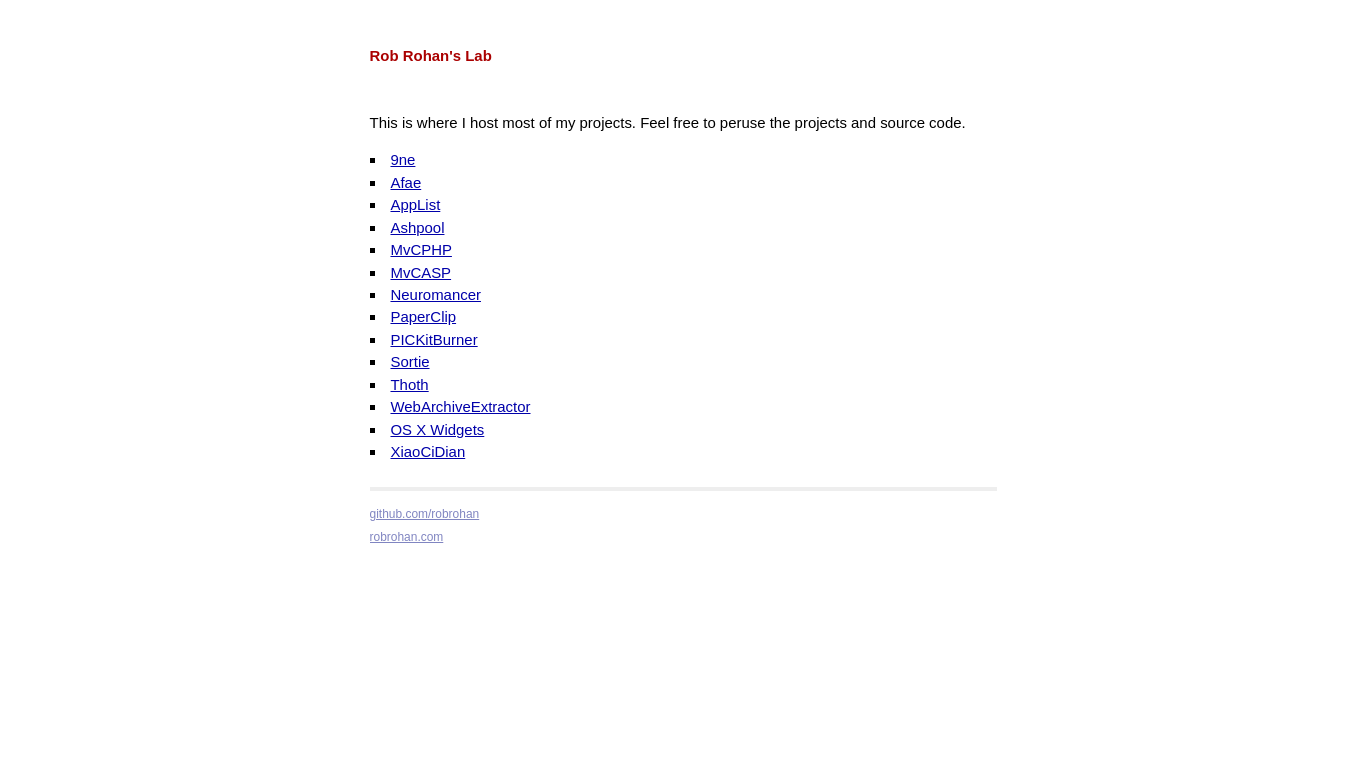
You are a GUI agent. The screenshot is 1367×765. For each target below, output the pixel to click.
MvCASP (420, 272)
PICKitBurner (433, 339)
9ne (402, 159)
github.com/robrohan (425, 514)
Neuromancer (435, 294)
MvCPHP (420, 249)
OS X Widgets (437, 429)
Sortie (409, 361)
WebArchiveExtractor (460, 406)
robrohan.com (407, 537)
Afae (405, 182)
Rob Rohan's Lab (431, 55)
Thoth (409, 384)
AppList (415, 204)
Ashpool (417, 227)
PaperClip (423, 316)
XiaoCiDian (427, 451)
